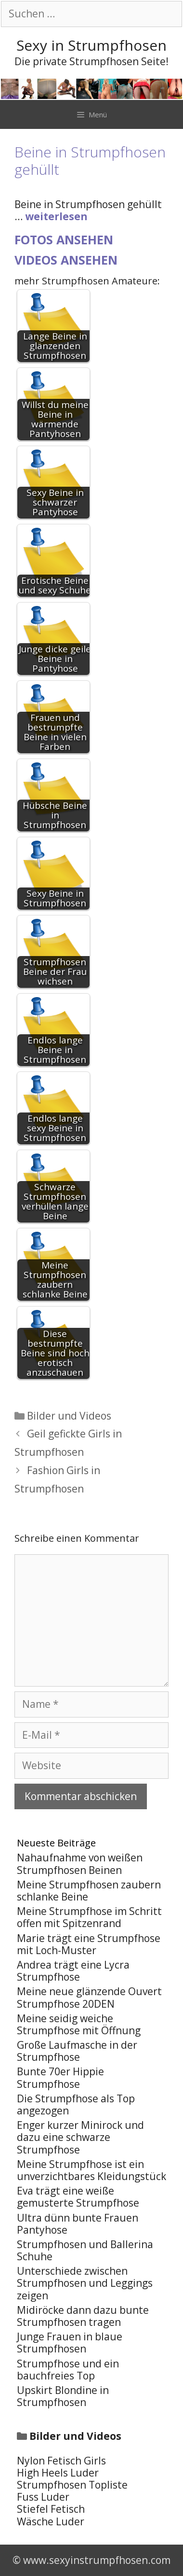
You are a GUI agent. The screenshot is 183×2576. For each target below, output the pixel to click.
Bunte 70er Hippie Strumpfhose (60, 2077)
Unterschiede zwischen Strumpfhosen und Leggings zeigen (85, 2283)
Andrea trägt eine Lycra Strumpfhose (73, 1971)
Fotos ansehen (63, 239)
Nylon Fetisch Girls (61, 2460)
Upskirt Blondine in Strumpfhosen (63, 2396)
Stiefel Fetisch (51, 2509)
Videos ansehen (66, 260)
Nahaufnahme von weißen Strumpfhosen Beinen (80, 1863)
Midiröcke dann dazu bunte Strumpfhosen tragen (83, 2316)
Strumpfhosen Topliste (72, 2485)
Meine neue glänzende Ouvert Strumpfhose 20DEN (89, 1997)
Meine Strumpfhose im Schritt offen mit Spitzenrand (89, 1917)
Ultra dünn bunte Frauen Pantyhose (77, 2224)
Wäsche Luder (50, 2521)
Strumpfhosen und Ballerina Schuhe (85, 2250)
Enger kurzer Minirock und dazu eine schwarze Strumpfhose (80, 2137)
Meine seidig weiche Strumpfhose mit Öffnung (79, 2024)
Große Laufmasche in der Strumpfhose (77, 2051)
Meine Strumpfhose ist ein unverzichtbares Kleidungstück (91, 2170)
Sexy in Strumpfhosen (91, 45)
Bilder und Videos (69, 1415)
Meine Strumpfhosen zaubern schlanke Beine (89, 1890)
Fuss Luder (43, 2497)
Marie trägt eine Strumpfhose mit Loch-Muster (88, 1944)
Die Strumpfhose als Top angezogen (76, 2104)
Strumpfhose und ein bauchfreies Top (68, 2369)
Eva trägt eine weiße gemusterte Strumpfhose (78, 2197)
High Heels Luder (58, 2472)
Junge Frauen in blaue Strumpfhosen (69, 2342)
